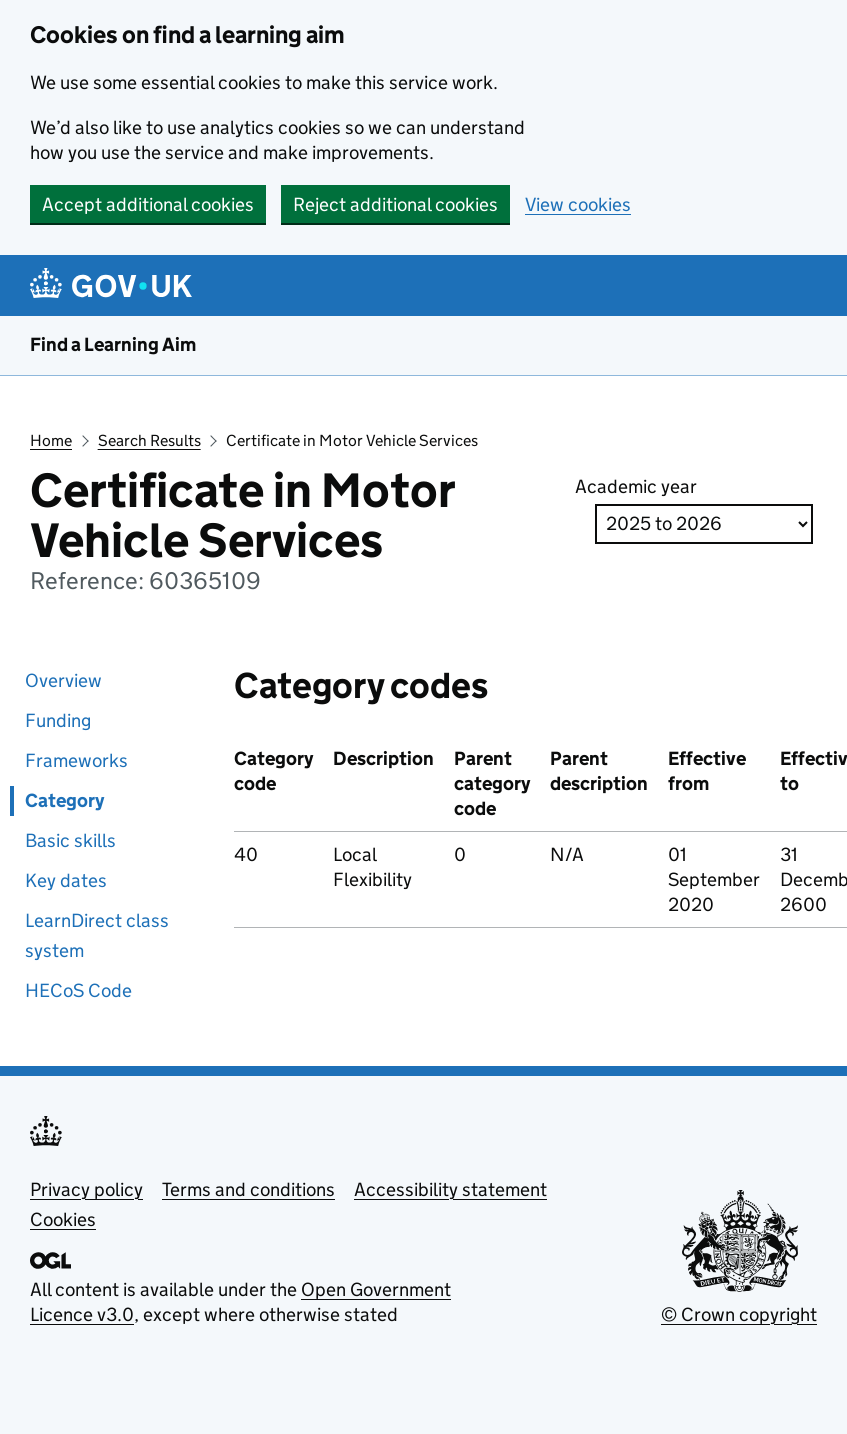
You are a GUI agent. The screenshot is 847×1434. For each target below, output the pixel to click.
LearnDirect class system (97, 935)
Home (51, 440)
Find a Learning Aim (113, 344)
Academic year (636, 486)
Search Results (149, 440)
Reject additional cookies (395, 204)
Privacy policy (86, 1189)
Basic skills (70, 840)
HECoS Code (78, 990)
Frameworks (76, 760)
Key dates (66, 880)
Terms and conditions (248, 1189)
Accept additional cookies (148, 204)
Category (64, 800)
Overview (63, 680)
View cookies (578, 204)
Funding (58, 720)
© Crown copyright (739, 1314)
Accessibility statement (450, 1189)
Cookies (63, 1219)
